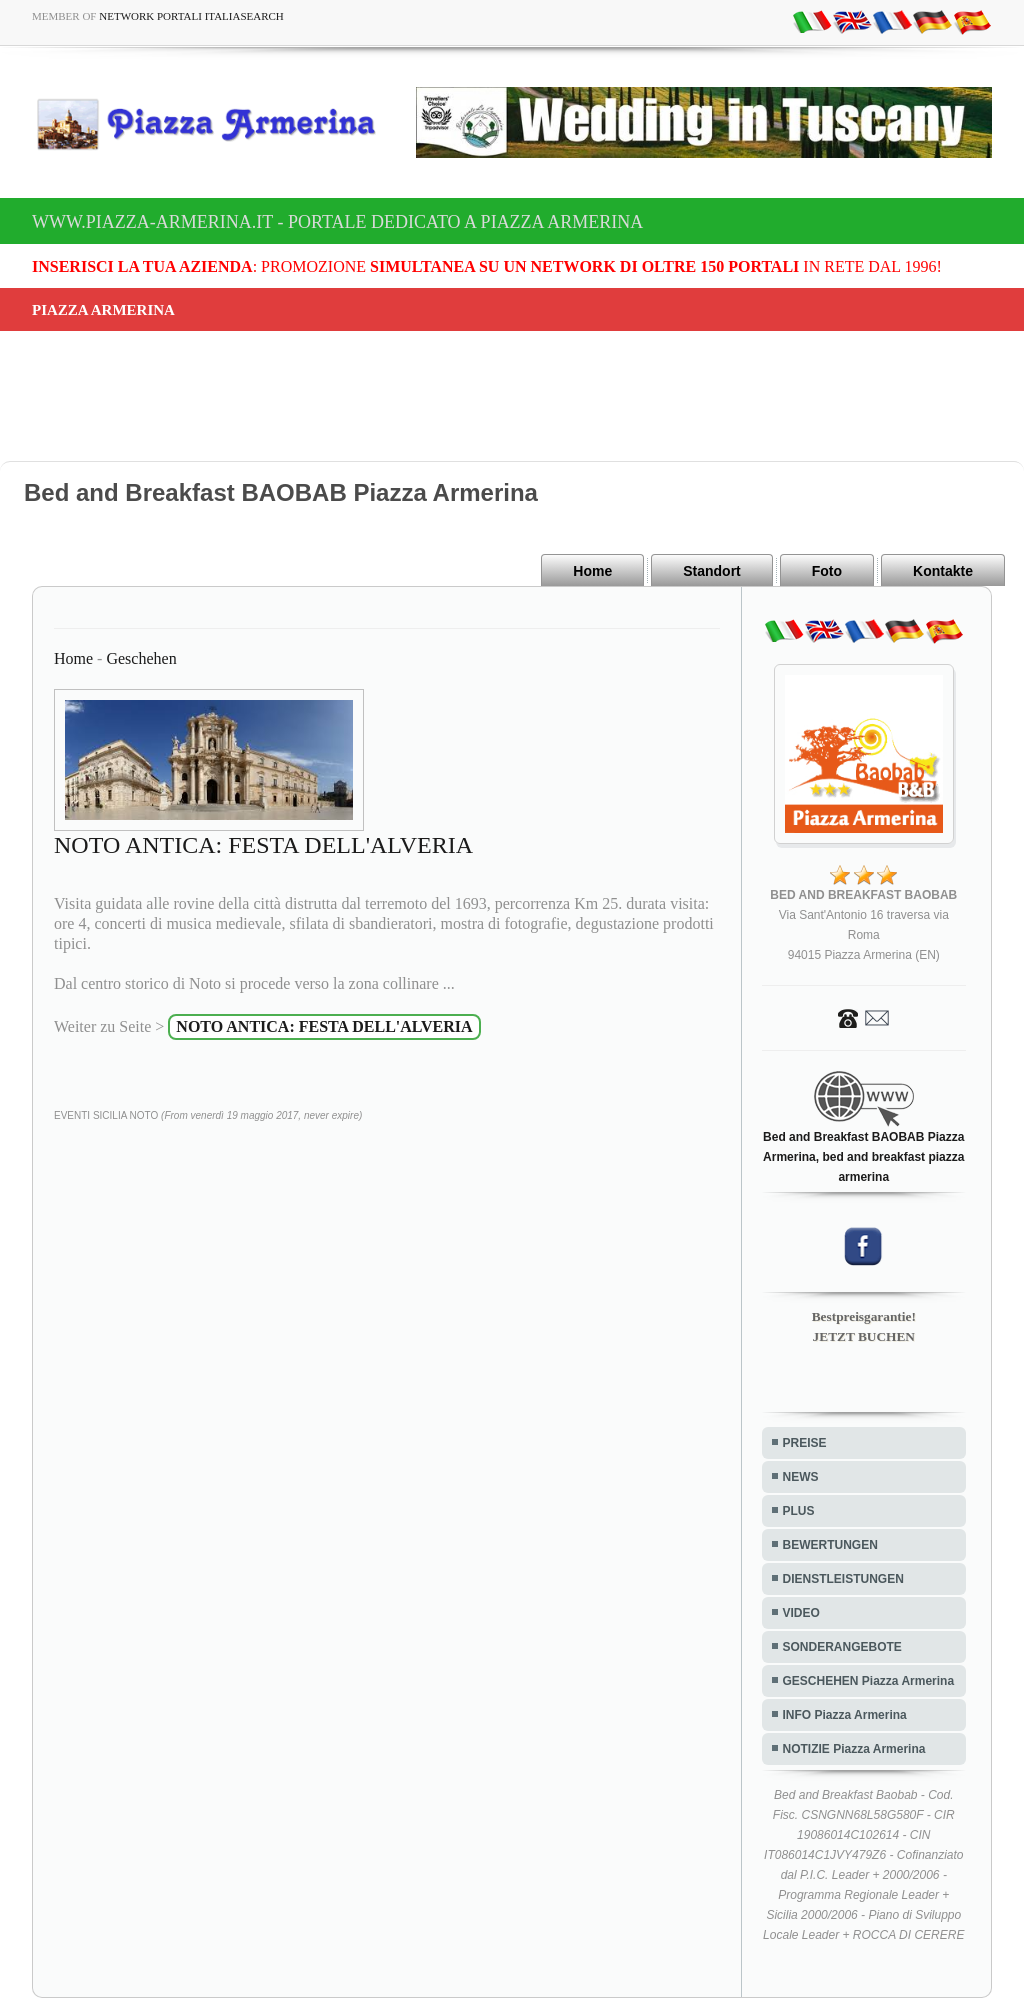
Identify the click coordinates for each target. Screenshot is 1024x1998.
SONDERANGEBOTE (842, 1647)
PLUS (799, 1511)
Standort (712, 571)
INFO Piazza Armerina (845, 1715)
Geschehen (141, 658)
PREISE (805, 1443)
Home (592, 571)
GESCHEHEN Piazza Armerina (869, 1681)
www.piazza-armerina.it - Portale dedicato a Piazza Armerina (337, 222)
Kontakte (943, 571)
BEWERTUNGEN (830, 1545)
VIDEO (801, 1613)
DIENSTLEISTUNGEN (843, 1579)
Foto (827, 571)
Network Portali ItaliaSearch (191, 16)
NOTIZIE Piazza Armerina (854, 1749)
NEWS (801, 1477)
